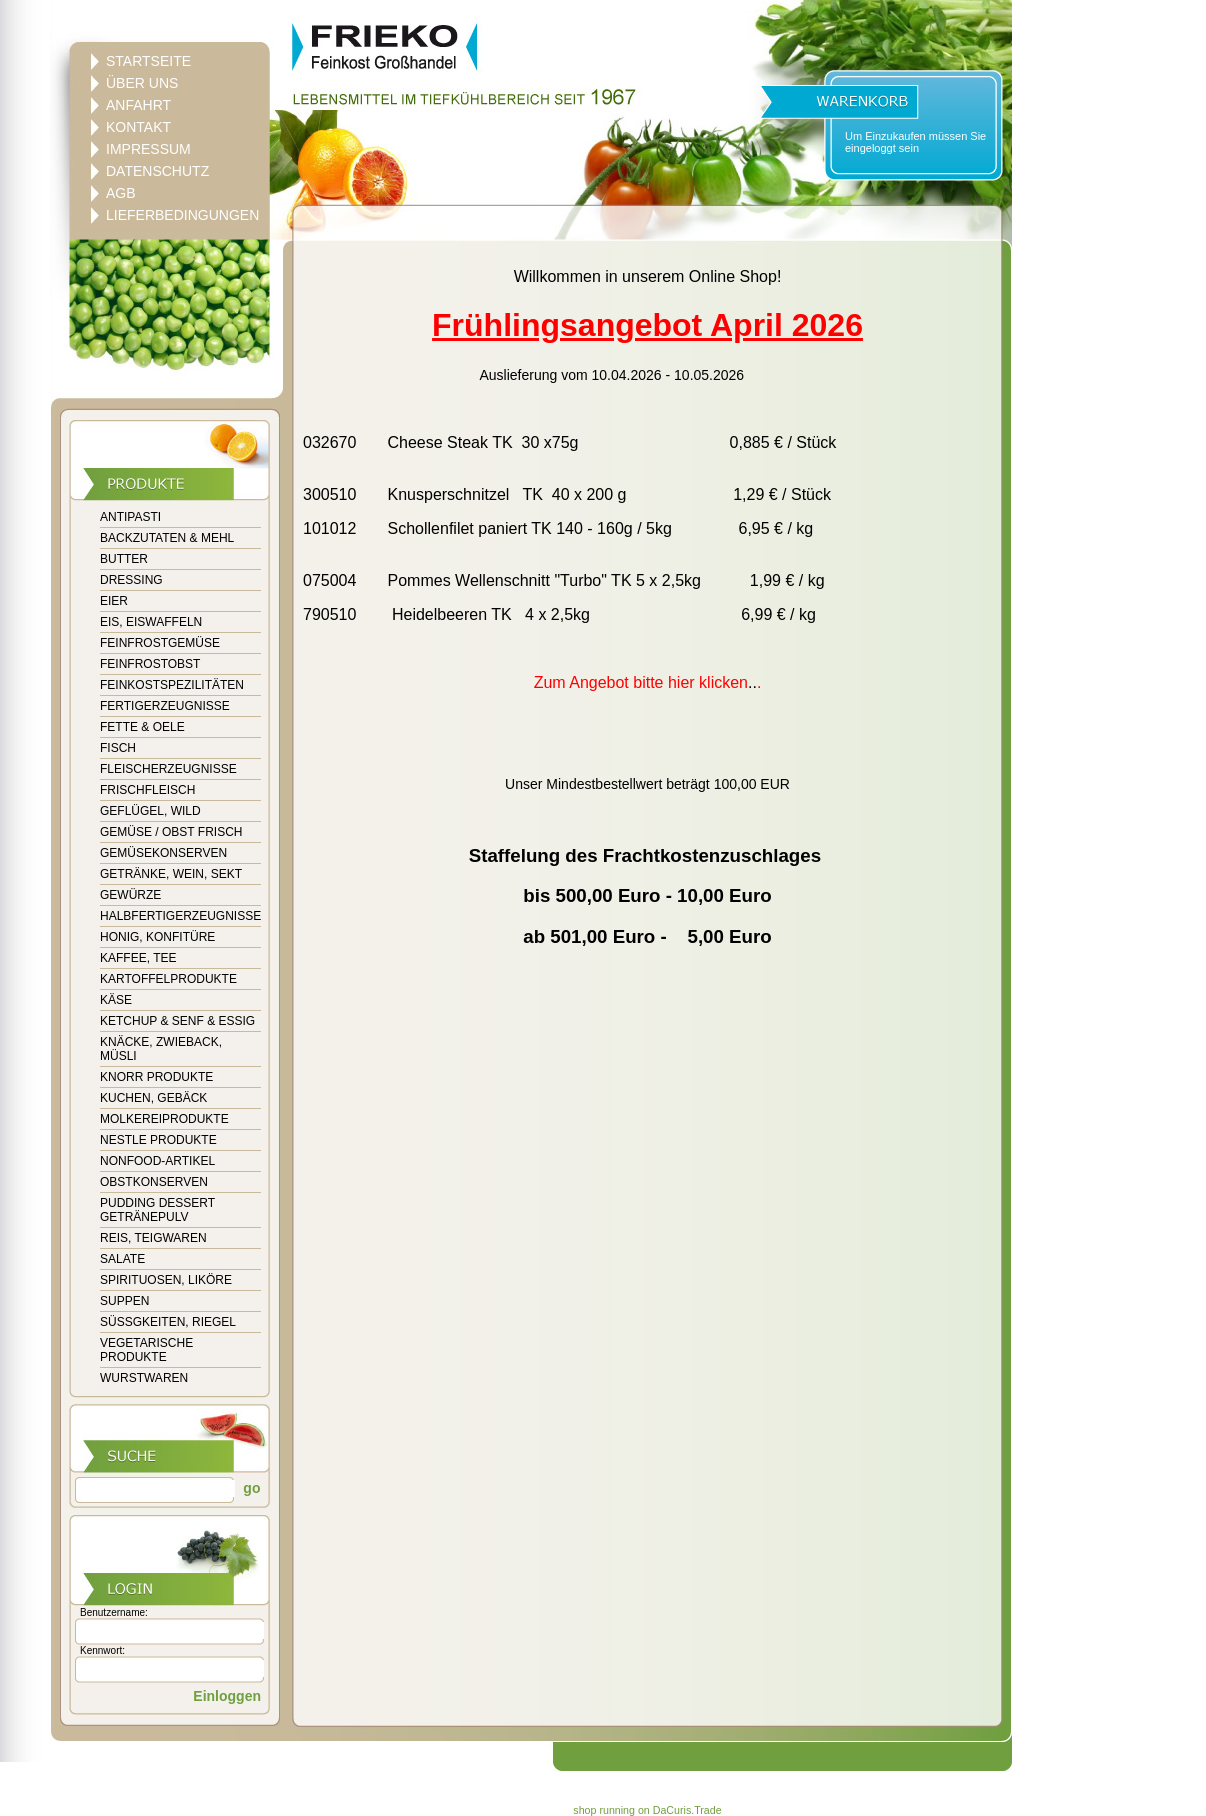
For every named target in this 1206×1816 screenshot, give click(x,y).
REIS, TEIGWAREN (153, 1238)
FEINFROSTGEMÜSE (160, 643)
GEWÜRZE (130, 895)
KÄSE (116, 1000)
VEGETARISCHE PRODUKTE (146, 1350)
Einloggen (227, 1696)
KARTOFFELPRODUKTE (168, 979)
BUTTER (124, 559)
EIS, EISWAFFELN (151, 622)
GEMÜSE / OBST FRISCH (171, 832)
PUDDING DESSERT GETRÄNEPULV (157, 1210)
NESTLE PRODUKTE (158, 1140)
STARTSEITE (148, 61)
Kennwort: (102, 1650)
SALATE (122, 1259)
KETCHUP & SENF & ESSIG (177, 1021)
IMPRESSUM (148, 149)
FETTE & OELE (142, 727)
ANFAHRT (138, 105)
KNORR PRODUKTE (156, 1077)
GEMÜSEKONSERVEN (163, 853)
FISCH (118, 748)
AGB (121, 193)
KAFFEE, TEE (138, 958)
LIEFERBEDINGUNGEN (182, 215)
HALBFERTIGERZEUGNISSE (180, 916)
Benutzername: (114, 1612)
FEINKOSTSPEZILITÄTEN (172, 685)
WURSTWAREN (144, 1378)
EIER (114, 601)
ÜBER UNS (142, 83)
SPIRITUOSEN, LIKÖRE (166, 1280)
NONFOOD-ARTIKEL (157, 1161)
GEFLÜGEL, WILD (150, 811)
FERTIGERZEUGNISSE (165, 706)
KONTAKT (138, 127)
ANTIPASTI (130, 517)
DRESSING (131, 580)
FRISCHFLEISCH (147, 790)
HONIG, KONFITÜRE (157, 937)
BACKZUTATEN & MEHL (167, 538)
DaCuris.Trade (687, 1810)
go (249, 1488)
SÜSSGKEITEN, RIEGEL (168, 1322)
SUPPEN (124, 1301)
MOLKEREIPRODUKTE (164, 1119)
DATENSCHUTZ (157, 171)
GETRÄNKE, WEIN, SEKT (171, 874)
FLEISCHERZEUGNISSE (168, 769)
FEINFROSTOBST (150, 664)
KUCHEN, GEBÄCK (153, 1098)
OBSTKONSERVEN (154, 1182)
